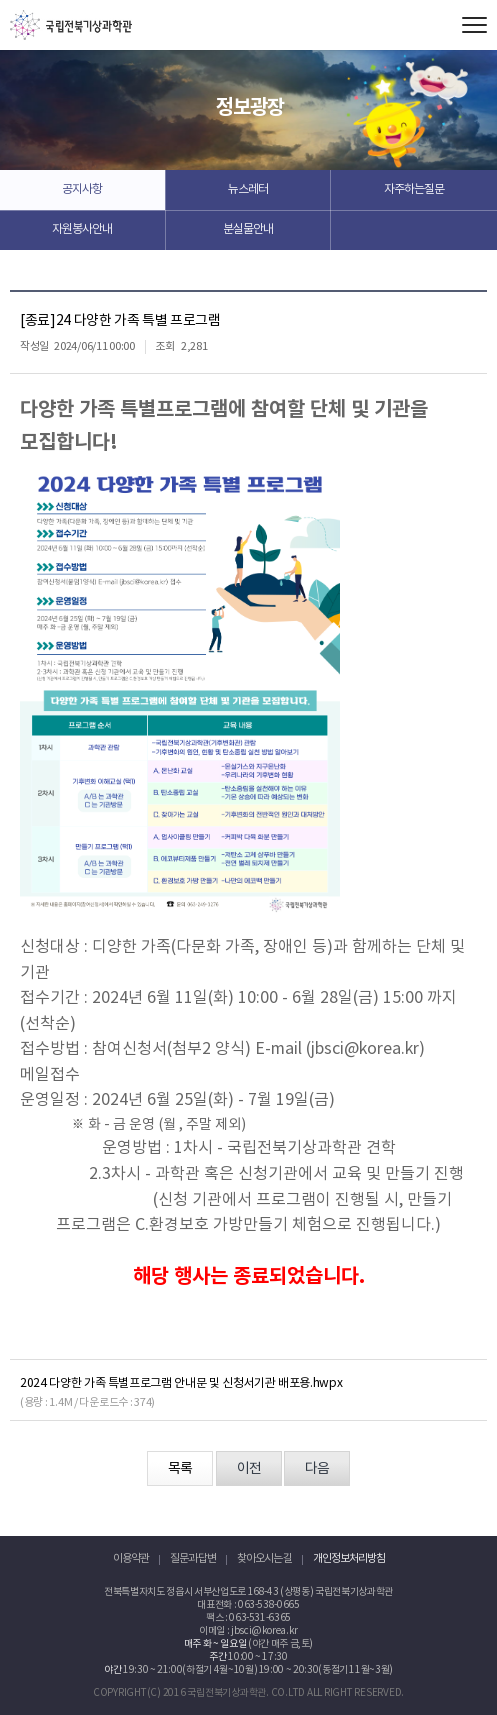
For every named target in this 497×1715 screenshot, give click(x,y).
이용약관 (131, 1558)
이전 (249, 1469)
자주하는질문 (414, 189)
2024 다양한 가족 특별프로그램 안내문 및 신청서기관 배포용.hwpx (181, 1383)
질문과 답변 (193, 1558)
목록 (180, 1469)
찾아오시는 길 (264, 1558)
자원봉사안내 (82, 229)
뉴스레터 (248, 189)
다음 (317, 1469)
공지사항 (82, 189)
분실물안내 (248, 229)
